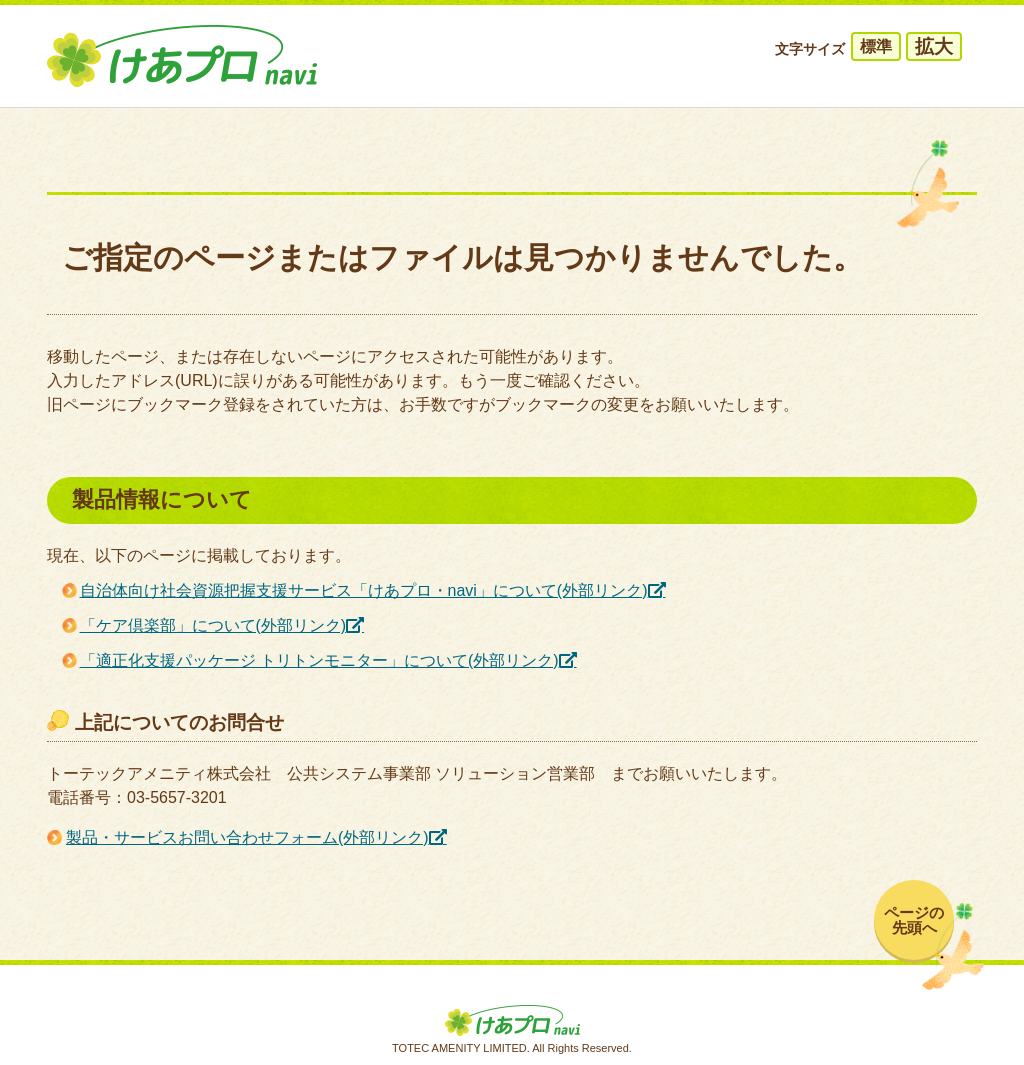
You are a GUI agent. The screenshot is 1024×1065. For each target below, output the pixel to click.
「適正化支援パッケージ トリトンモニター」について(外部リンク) (319, 660)
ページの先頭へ (914, 920)
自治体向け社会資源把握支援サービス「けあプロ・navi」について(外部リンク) (364, 590)
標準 (876, 46)
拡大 (934, 46)
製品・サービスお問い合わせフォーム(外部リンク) (247, 837)
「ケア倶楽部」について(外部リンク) (213, 625)
